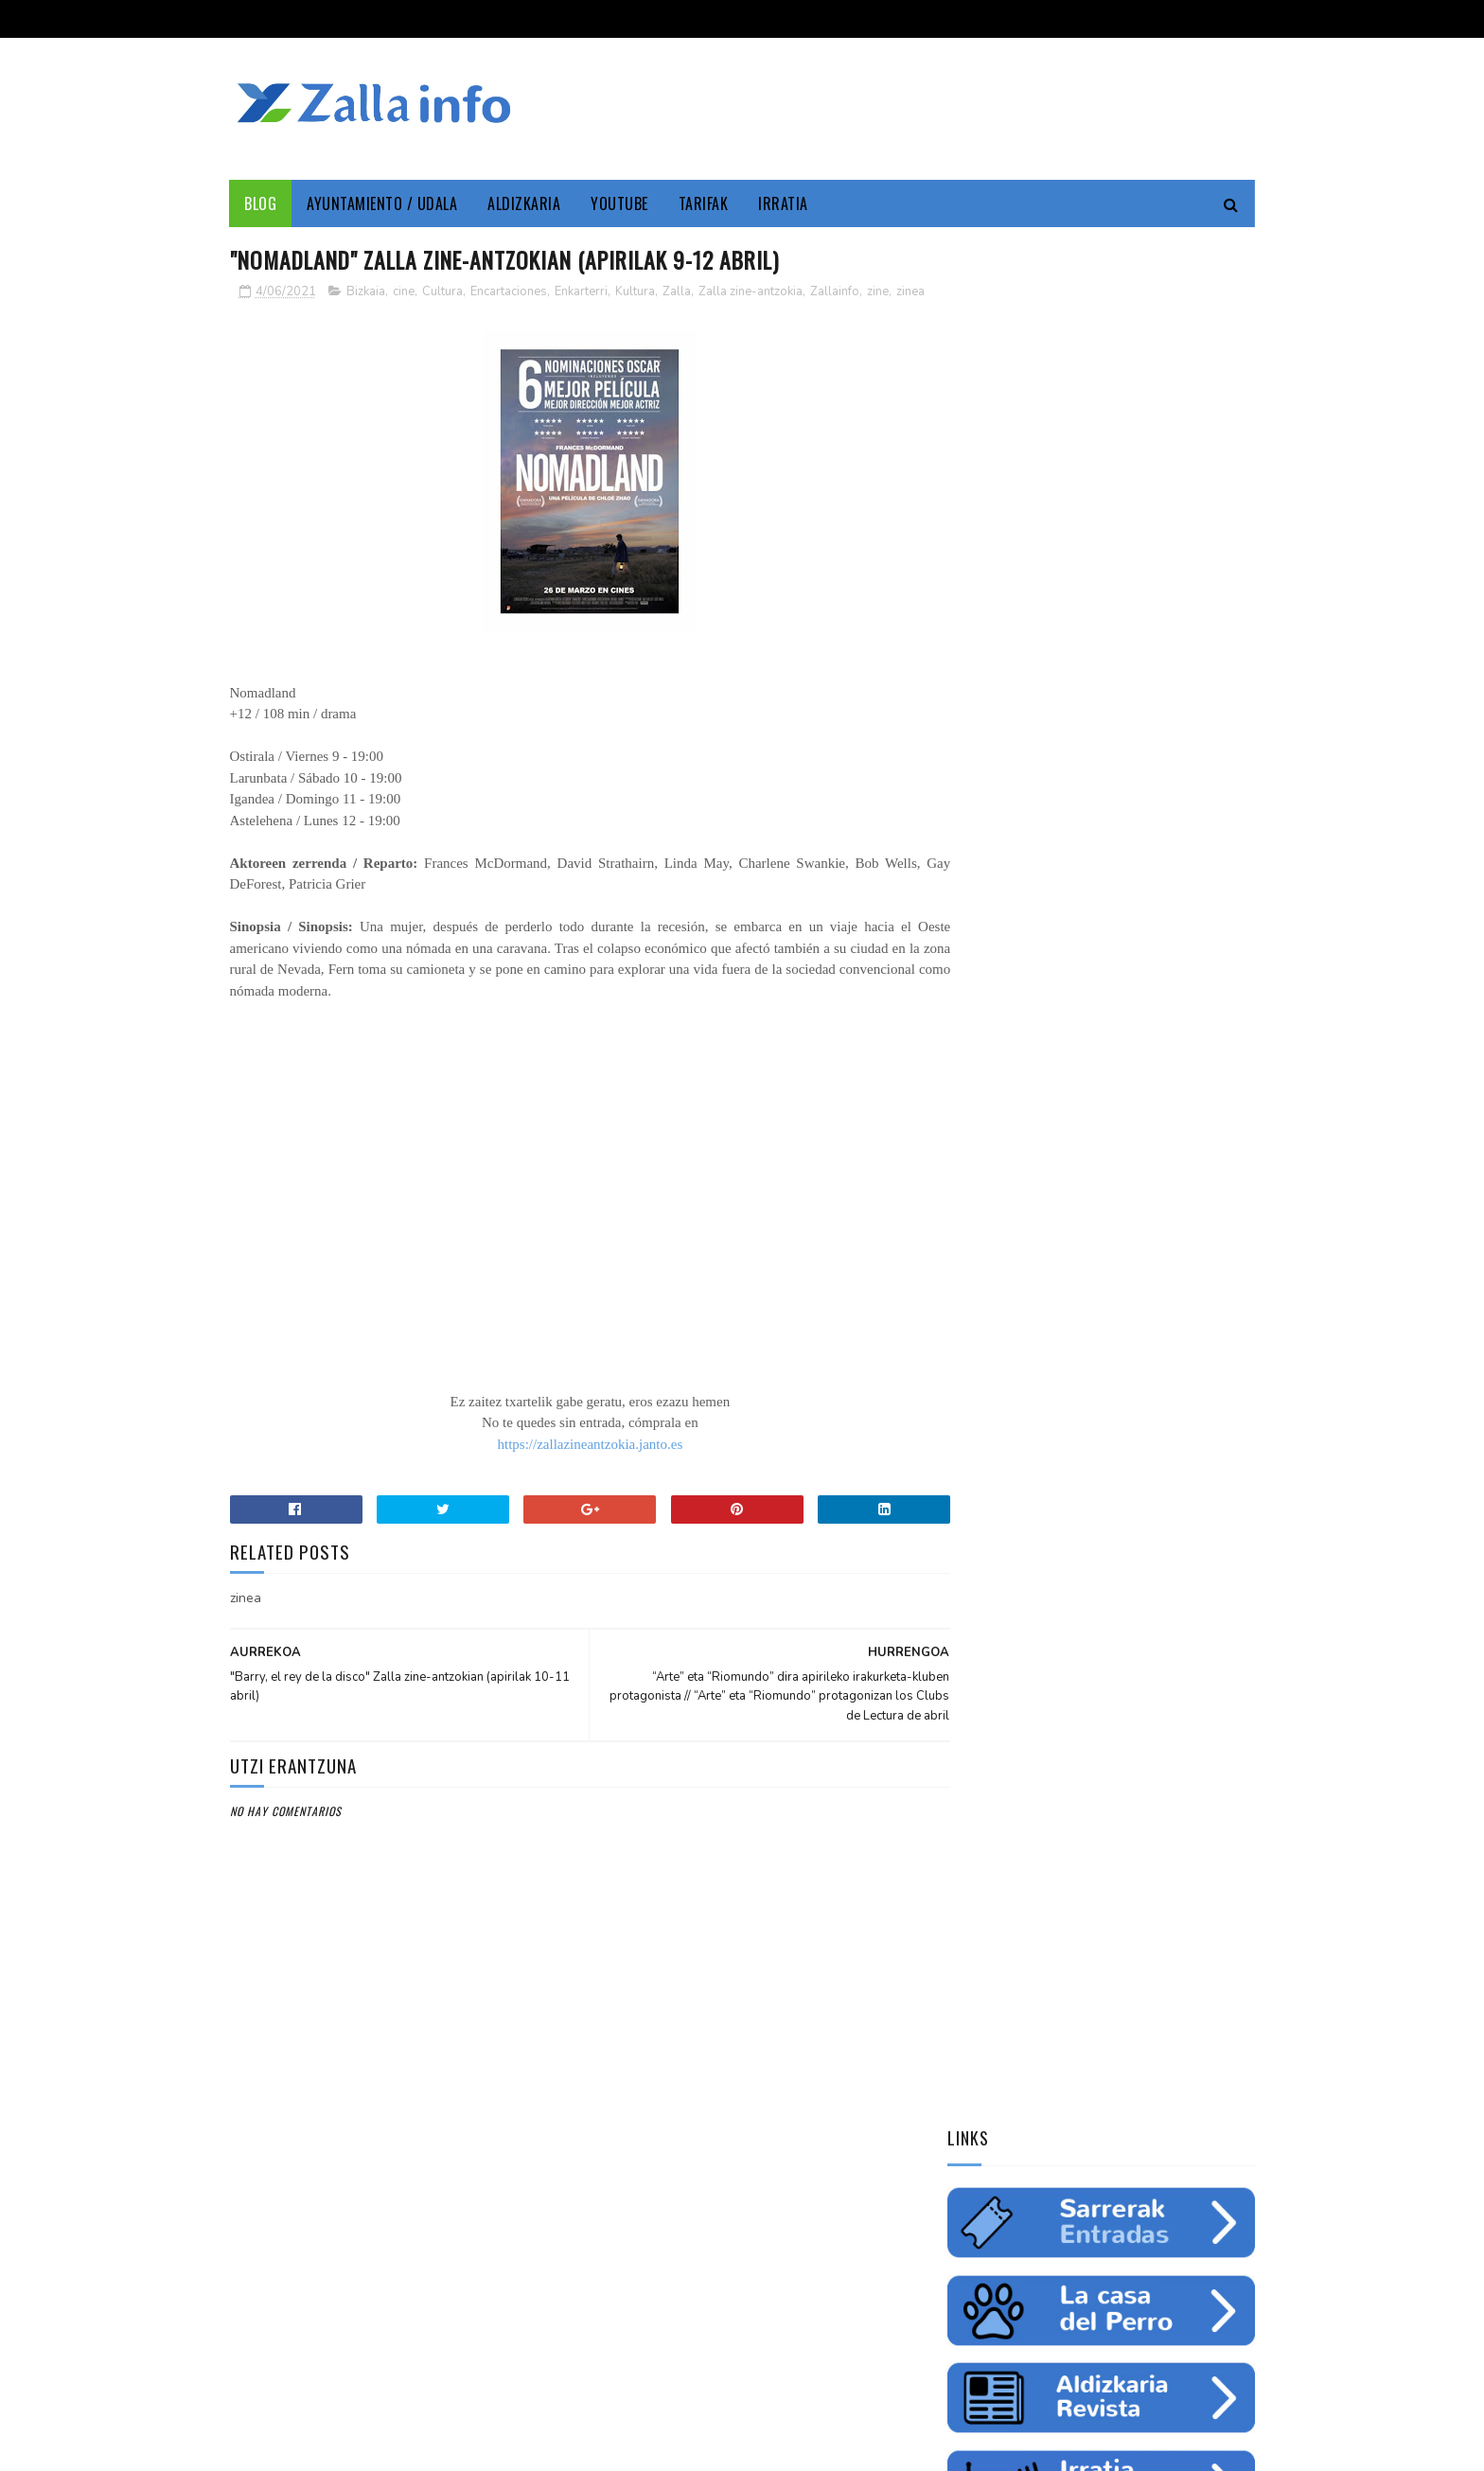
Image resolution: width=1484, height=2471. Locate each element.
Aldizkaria (524, 203)
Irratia (784, 203)
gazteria (981, 1301)
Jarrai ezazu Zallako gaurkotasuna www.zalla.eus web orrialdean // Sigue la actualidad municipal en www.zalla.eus (1082, 1605)
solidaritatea (1126, 1334)
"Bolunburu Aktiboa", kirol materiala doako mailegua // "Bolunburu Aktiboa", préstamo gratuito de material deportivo (1098, 1858)
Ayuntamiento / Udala (383, 203)
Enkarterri (581, 292)
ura (1135, 1268)
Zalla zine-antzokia (750, 292)
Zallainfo (834, 292)
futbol (1048, 1301)
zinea (246, 312)
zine (878, 292)
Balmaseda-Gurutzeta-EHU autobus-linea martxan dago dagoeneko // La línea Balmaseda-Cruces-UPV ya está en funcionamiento (1093, 1732)
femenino (981, 1334)
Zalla (676, 292)
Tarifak (704, 203)
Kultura (635, 292)
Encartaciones (508, 292)
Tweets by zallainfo (1013, 1469)
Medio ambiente (1091, 1235)
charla (1048, 1334)
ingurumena (1068, 1268)
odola (973, 1367)
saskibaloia (1121, 1301)
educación (984, 1268)
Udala (1197, 1201)
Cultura (442, 292)
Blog (261, 203)
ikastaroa (1202, 1301)
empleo (1176, 1235)
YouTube (620, 203)
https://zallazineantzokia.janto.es (570, 1465)
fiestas (1188, 1268)
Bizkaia (365, 292)
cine (404, 292)
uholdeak (1214, 1334)
